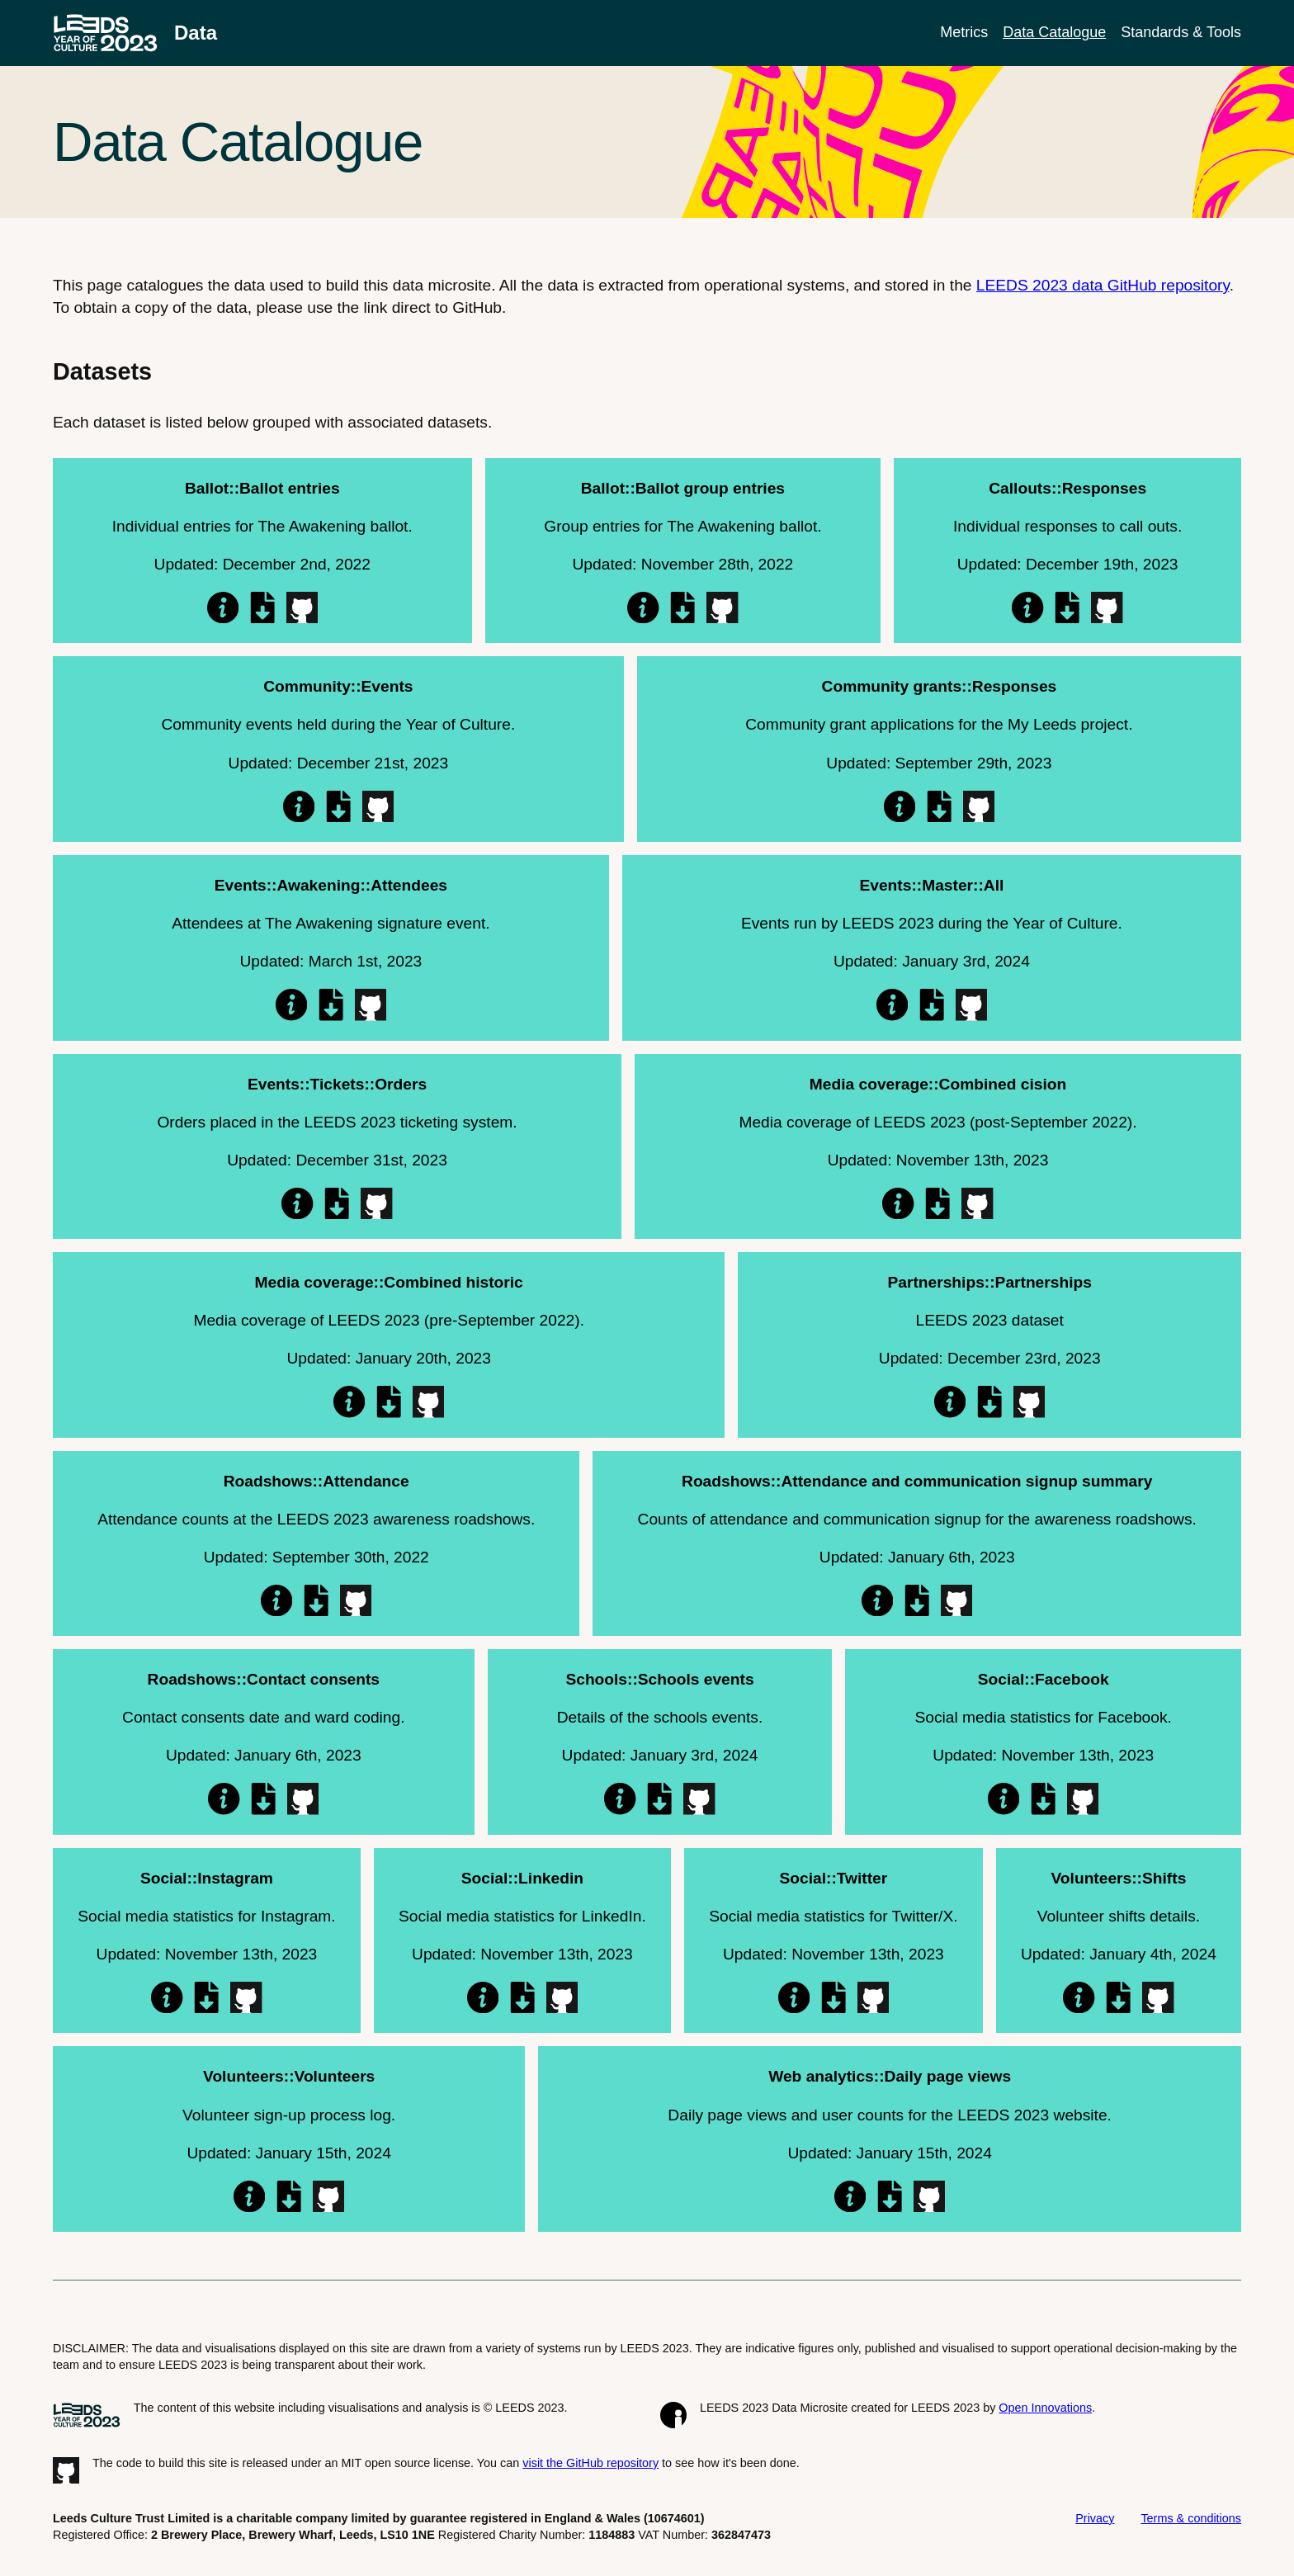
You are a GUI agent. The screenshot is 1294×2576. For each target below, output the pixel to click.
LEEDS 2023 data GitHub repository (1103, 285)
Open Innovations (1045, 2407)
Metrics (964, 32)
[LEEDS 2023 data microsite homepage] (135, 33)
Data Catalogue (1054, 32)
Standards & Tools (1181, 32)
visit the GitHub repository (590, 2463)
